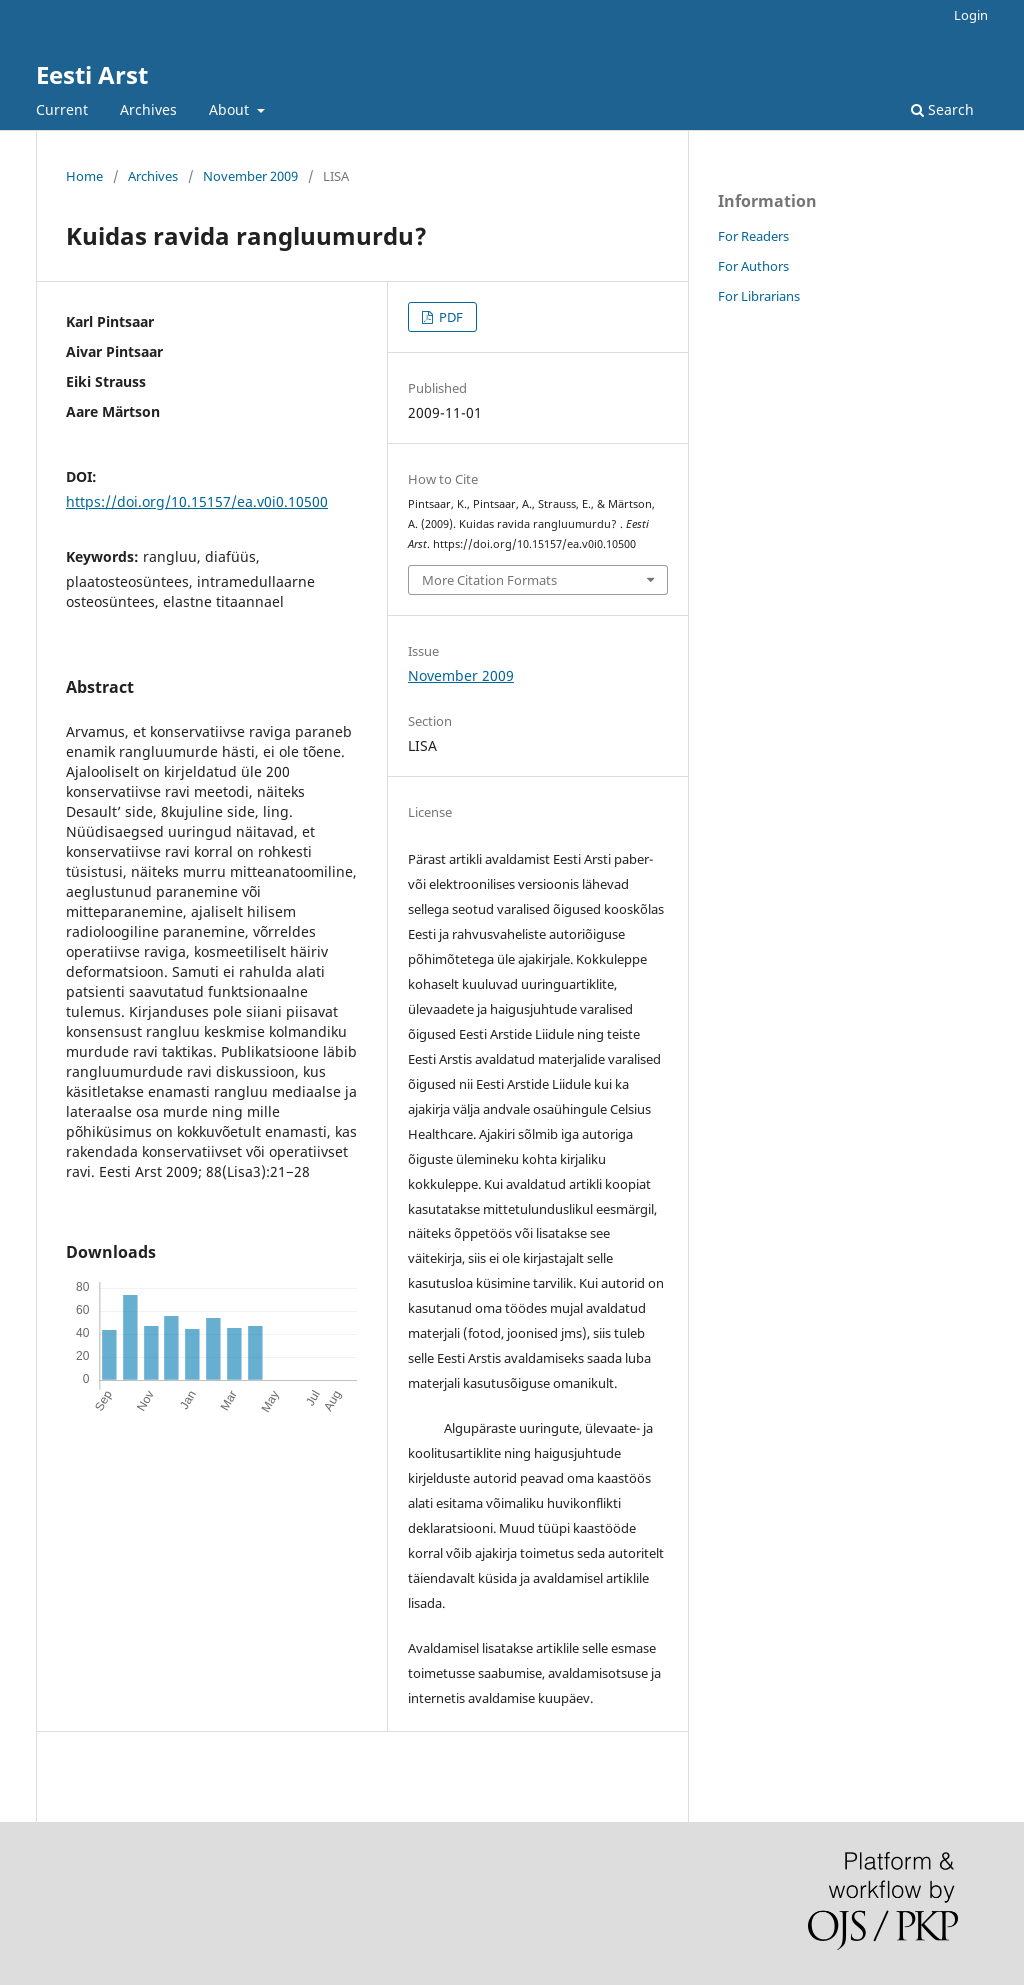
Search (942, 109)
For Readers (753, 236)
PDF (449, 317)
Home (84, 176)
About (231, 109)
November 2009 (250, 176)
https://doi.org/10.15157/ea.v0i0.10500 (197, 501)
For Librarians (759, 296)
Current (62, 109)
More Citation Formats (489, 580)
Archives (148, 109)
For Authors (753, 266)
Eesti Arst (92, 74)
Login (971, 15)
